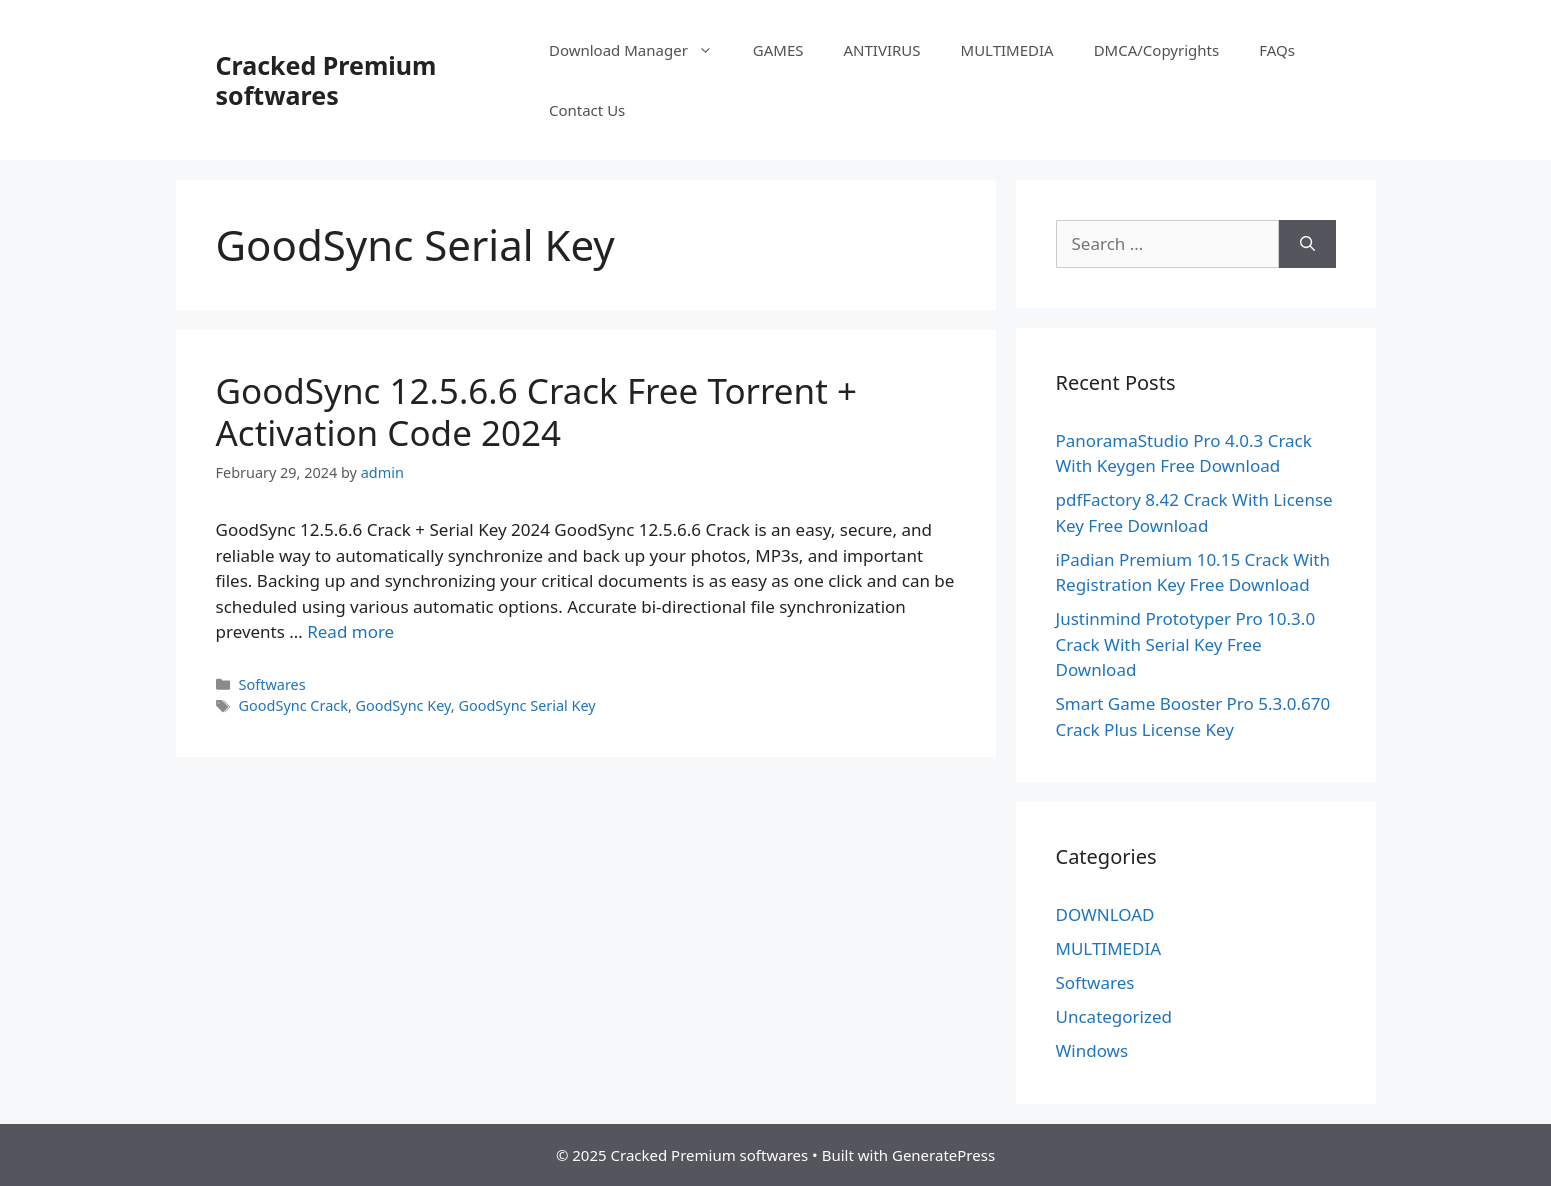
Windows (1092, 1050)
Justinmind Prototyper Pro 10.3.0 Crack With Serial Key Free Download (1186, 644)
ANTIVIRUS (882, 50)
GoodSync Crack (293, 705)
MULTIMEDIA (1007, 50)
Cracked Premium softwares (326, 80)
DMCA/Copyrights (1157, 50)
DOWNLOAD (1105, 914)
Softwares (272, 684)
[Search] (1307, 244)
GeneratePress (943, 1155)
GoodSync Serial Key (526, 705)
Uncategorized (1114, 1016)
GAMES (778, 50)
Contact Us (587, 110)
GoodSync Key (403, 705)
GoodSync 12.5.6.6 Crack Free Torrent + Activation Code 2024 (536, 411)
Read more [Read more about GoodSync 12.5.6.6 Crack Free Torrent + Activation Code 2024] (350, 631)
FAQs (1277, 50)
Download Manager (641, 50)
